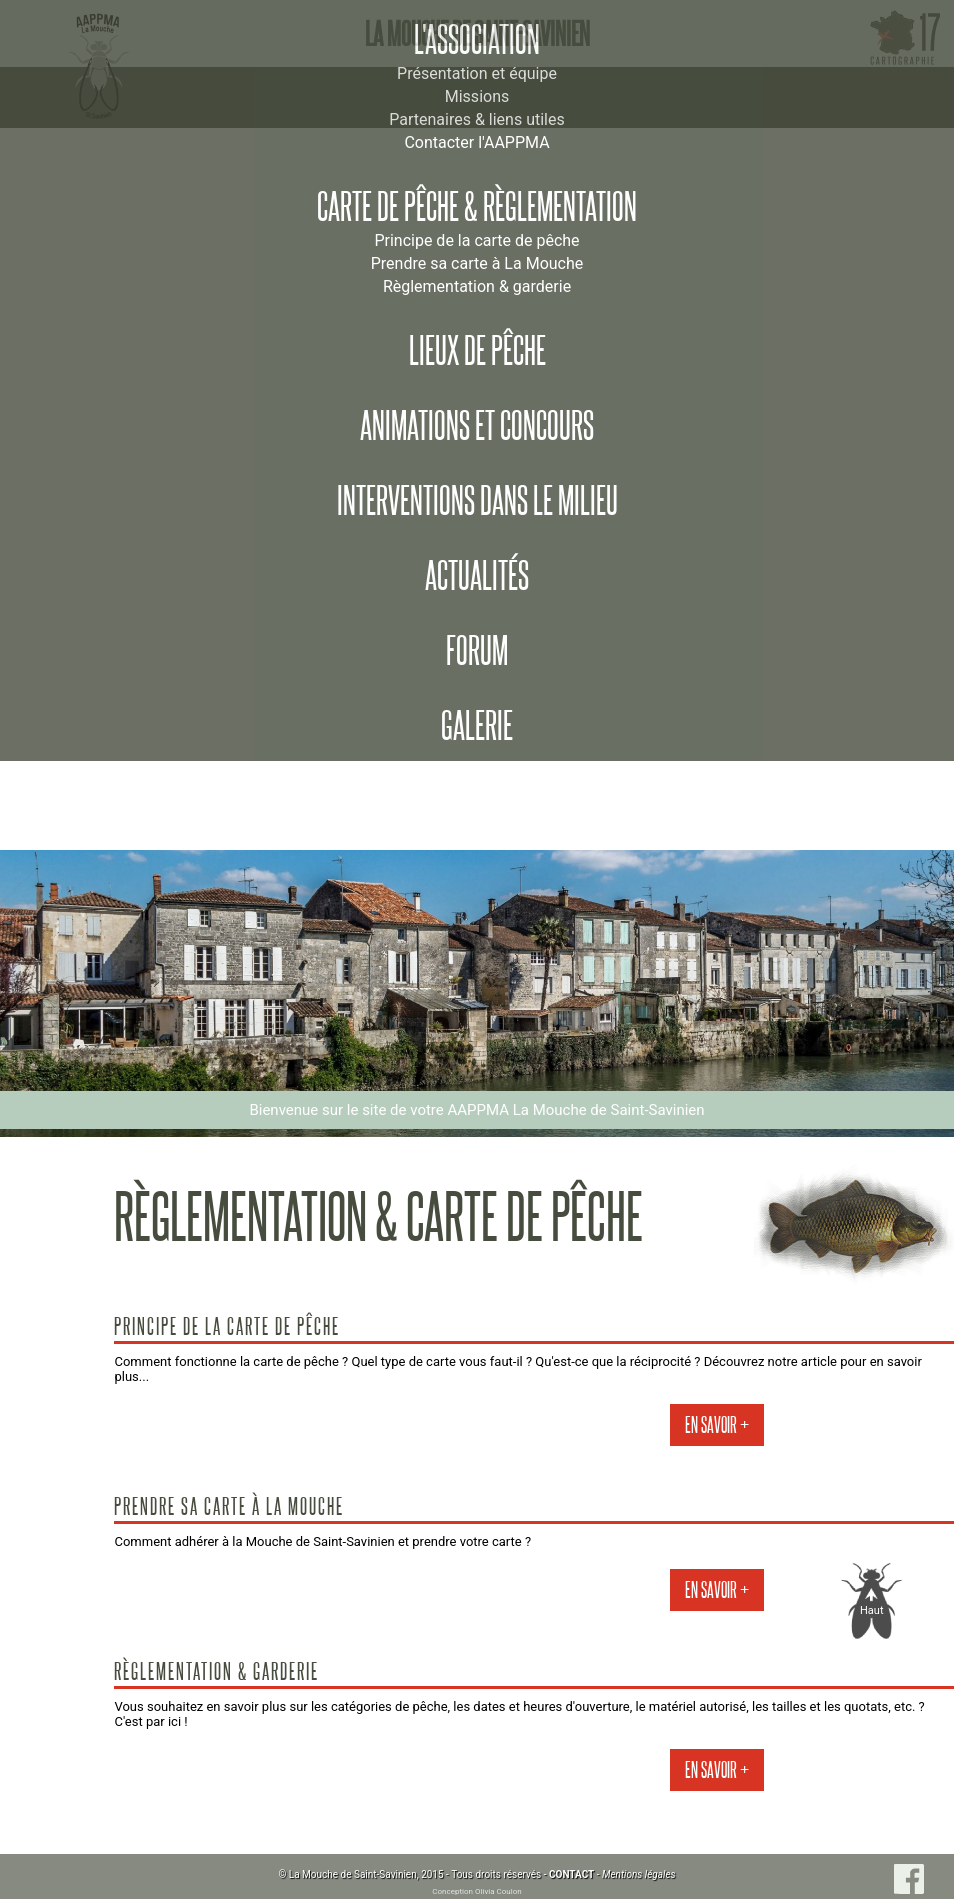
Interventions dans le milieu (477, 501)
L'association (477, 40)
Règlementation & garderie (477, 286)
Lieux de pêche (477, 351)
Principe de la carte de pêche (476, 240)
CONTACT (571, 1874)
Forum (477, 651)
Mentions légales (639, 1874)
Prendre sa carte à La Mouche (477, 263)
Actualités (477, 576)
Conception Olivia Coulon (476, 1891)
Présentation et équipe (477, 73)
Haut (872, 1610)
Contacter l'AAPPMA (476, 142)
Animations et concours (477, 426)
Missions (477, 96)
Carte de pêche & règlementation (477, 207)
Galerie (477, 726)
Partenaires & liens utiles (476, 119)
